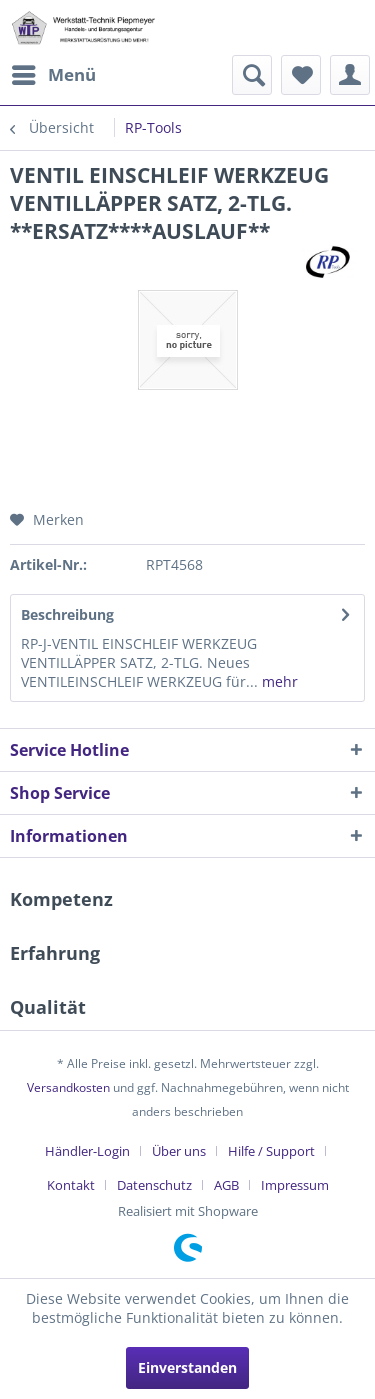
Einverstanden (187, 1367)
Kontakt (71, 1185)
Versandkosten (68, 1087)
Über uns (179, 1151)
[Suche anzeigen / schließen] (252, 75)
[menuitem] (53, 75)
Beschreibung (67, 614)
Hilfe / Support (271, 1151)
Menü (54, 72)
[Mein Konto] (350, 75)
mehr (278, 681)
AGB (226, 1185)
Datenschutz (154, 1185)
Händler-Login (87, 1151)
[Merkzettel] (301, 75)
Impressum (295, 1185)
